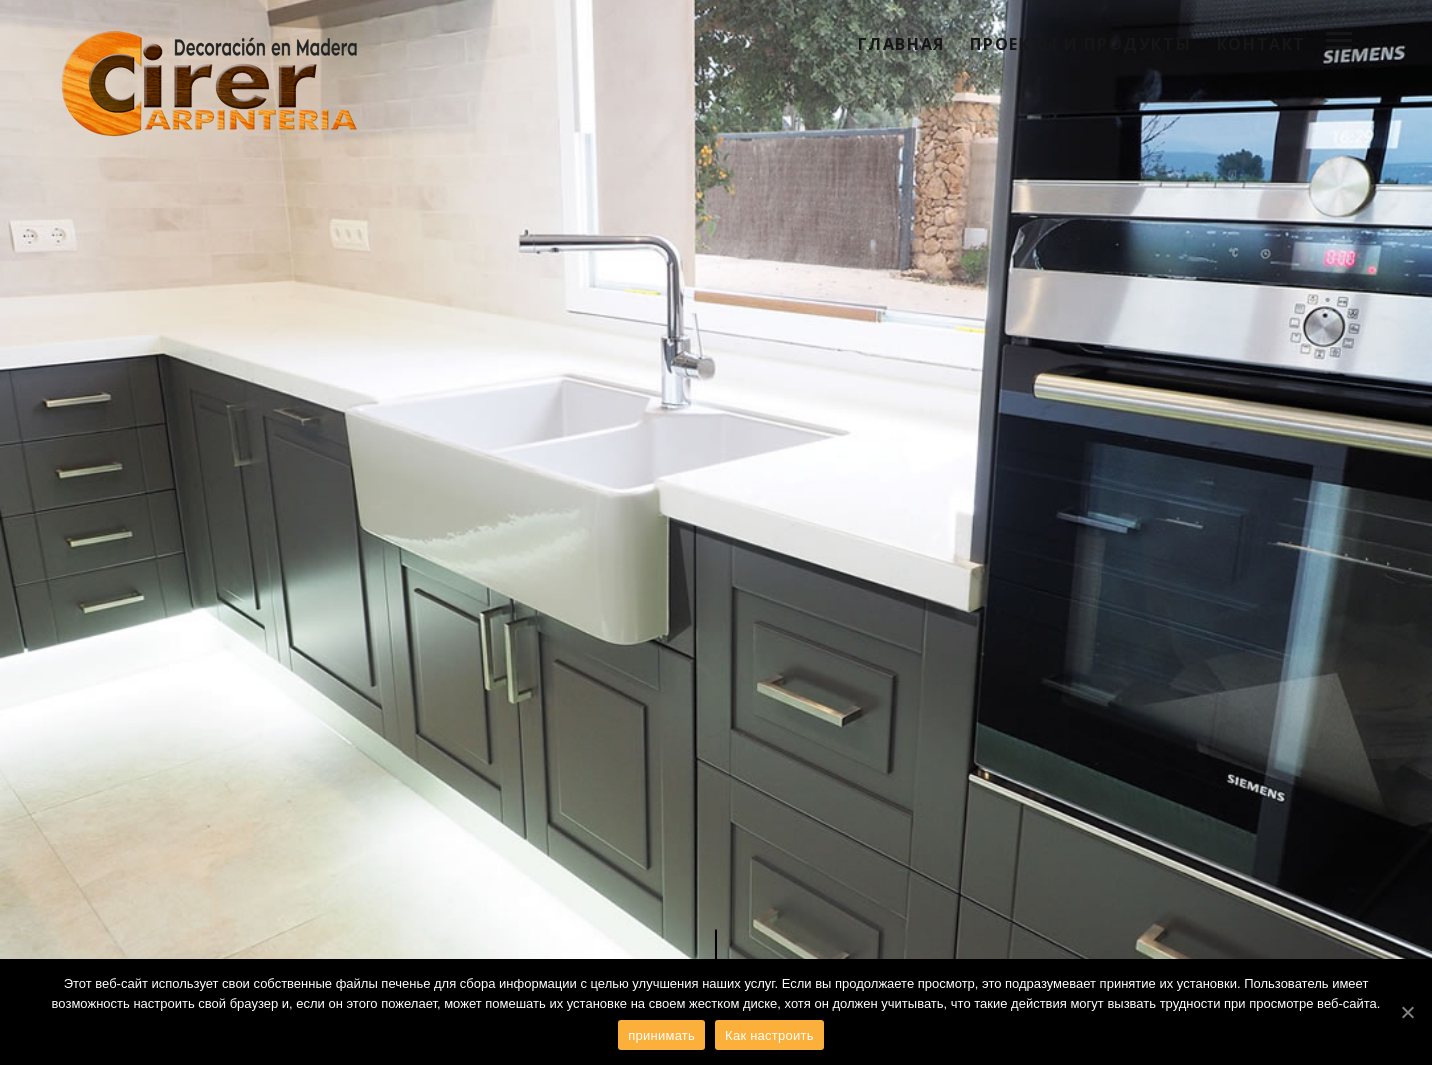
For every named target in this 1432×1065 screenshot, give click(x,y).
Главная (901, 44)
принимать (661, 1035)
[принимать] (1407, 1012)
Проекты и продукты (1080, 44)
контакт (1261, 44)
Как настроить (769, 1035)
